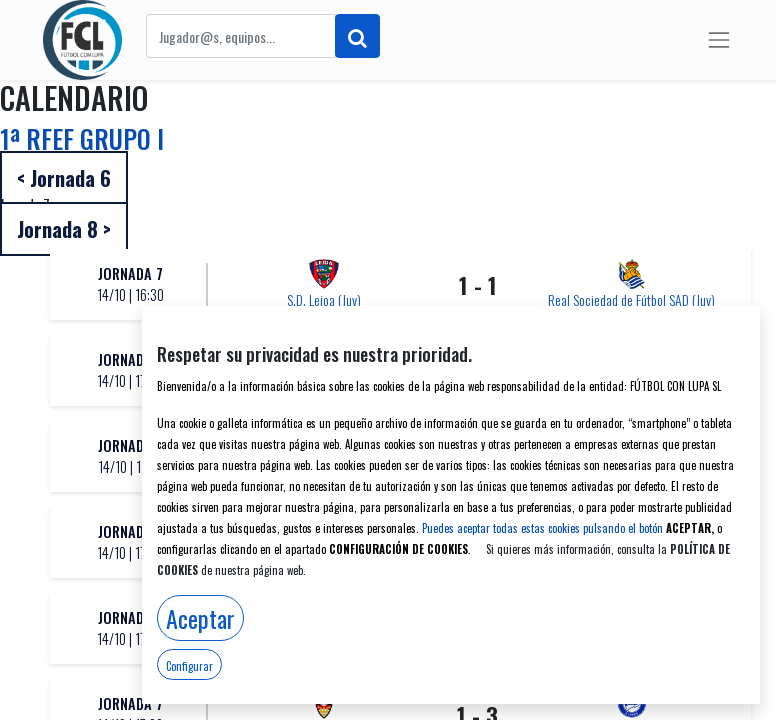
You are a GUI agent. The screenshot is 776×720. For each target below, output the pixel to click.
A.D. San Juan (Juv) (324, 385)
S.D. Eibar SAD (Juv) (631, 643)
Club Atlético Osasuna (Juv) (324, 471)
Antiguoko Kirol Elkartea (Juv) (324, 557)
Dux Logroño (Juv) (632, 471)
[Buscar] (357, 36)
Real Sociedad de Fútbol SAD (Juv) (631, 299)
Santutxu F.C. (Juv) (632, 557)
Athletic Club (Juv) (631, 385)
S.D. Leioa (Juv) (324, 299)
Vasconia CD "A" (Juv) (324, 643)
